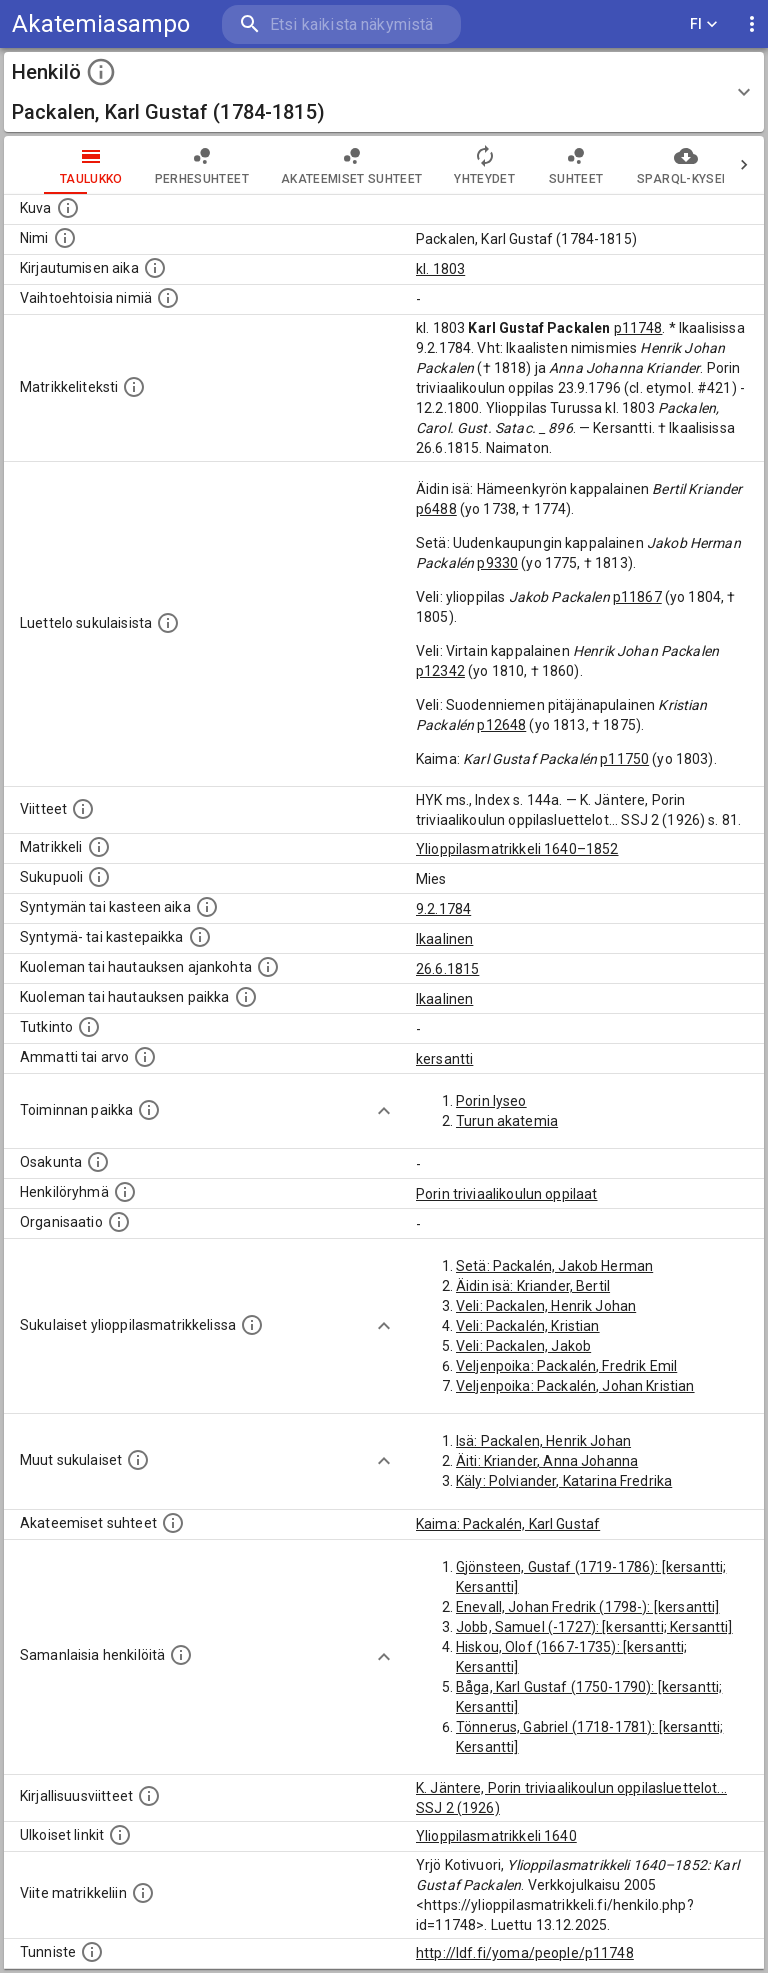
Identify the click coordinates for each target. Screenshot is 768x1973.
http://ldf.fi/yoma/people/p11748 (525, 1953)
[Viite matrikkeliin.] (143, 1893)
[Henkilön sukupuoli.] (99, 877)
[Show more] (384, 1111)
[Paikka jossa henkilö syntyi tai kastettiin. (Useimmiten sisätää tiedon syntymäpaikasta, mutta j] (200, 937)
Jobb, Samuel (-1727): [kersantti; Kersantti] (594, 1627)
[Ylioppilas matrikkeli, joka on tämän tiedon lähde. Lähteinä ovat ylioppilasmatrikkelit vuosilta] (99, 847)
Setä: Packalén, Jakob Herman (554, 1266)
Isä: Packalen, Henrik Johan (543, 1441)
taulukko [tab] (51, 165)
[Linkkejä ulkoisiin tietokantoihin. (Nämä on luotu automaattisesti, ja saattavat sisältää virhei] (120, 1835)
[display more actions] (752, 24)
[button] (384, 92)
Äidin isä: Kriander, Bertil (533, 1286)
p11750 (624, 759)
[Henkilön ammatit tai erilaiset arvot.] (145, 1057)
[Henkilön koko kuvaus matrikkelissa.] (134, 387)
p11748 (638, 328)
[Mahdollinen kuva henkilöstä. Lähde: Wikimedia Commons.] (68, 208)
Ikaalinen (444, 939)
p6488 (436, 509)
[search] (341, 24)
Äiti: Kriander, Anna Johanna (547, 1461)
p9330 (497, 563)
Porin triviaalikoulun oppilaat (507, 1194)
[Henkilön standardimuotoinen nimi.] (65, 238)
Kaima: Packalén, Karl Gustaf (508, 1524)
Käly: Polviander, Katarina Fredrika (564, 1481)
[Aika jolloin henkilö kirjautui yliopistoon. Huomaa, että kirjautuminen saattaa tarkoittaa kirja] (155, 268)
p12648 (501, 725)
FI (704, 24)
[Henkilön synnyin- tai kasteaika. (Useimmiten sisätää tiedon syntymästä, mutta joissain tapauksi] (207, 907)
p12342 (440, 671)
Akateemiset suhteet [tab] (312, 165)
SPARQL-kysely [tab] (645, 165)
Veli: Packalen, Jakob (523, 1346)
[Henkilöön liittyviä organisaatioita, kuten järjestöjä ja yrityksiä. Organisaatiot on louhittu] (119, 1222)
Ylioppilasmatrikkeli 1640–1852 (517, 849)
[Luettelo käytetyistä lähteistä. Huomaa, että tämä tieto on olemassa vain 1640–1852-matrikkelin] (83, 809)
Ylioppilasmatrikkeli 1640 (496, 1836)
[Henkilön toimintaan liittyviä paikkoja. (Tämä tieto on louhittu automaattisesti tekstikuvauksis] (149, 1110)
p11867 (637, 597)
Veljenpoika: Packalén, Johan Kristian (575, 1386)
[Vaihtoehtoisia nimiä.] (168, 298)
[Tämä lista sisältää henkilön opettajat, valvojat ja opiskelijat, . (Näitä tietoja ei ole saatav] (173, 1523)
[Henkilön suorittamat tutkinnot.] (89, 1027)
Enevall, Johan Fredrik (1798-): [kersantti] (587, 1607)
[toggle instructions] (101, 72)
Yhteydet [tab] (444, 165)
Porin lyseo (491, 1101)
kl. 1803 (440, 269)
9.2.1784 (443, 909)
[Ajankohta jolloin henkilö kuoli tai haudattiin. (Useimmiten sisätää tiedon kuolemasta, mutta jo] (268, 967)
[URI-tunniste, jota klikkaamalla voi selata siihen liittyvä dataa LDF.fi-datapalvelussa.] (92, 1952)
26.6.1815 (447, 969)
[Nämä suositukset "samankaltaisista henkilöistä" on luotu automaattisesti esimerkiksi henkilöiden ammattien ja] (181, 1655)
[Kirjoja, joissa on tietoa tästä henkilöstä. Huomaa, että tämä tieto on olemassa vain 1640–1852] (149, 1796)
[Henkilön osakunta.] (98, 1162)
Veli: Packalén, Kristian (528, 1326)
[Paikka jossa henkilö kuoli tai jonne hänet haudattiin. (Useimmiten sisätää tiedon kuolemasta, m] (246, 997)
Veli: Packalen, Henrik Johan (546, 1306)
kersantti (444, 1059)
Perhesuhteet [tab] (162, 165)
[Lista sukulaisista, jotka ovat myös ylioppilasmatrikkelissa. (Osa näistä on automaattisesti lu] (252, 1325)
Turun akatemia (507, 1121)
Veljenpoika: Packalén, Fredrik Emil (566, 1366)
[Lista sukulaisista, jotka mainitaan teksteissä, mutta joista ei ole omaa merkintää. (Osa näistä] (138, 1460)
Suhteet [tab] (536, 165)
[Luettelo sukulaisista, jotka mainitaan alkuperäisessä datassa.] (168, 623)
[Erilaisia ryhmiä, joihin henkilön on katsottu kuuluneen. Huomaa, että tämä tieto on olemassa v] (125, 1192)
